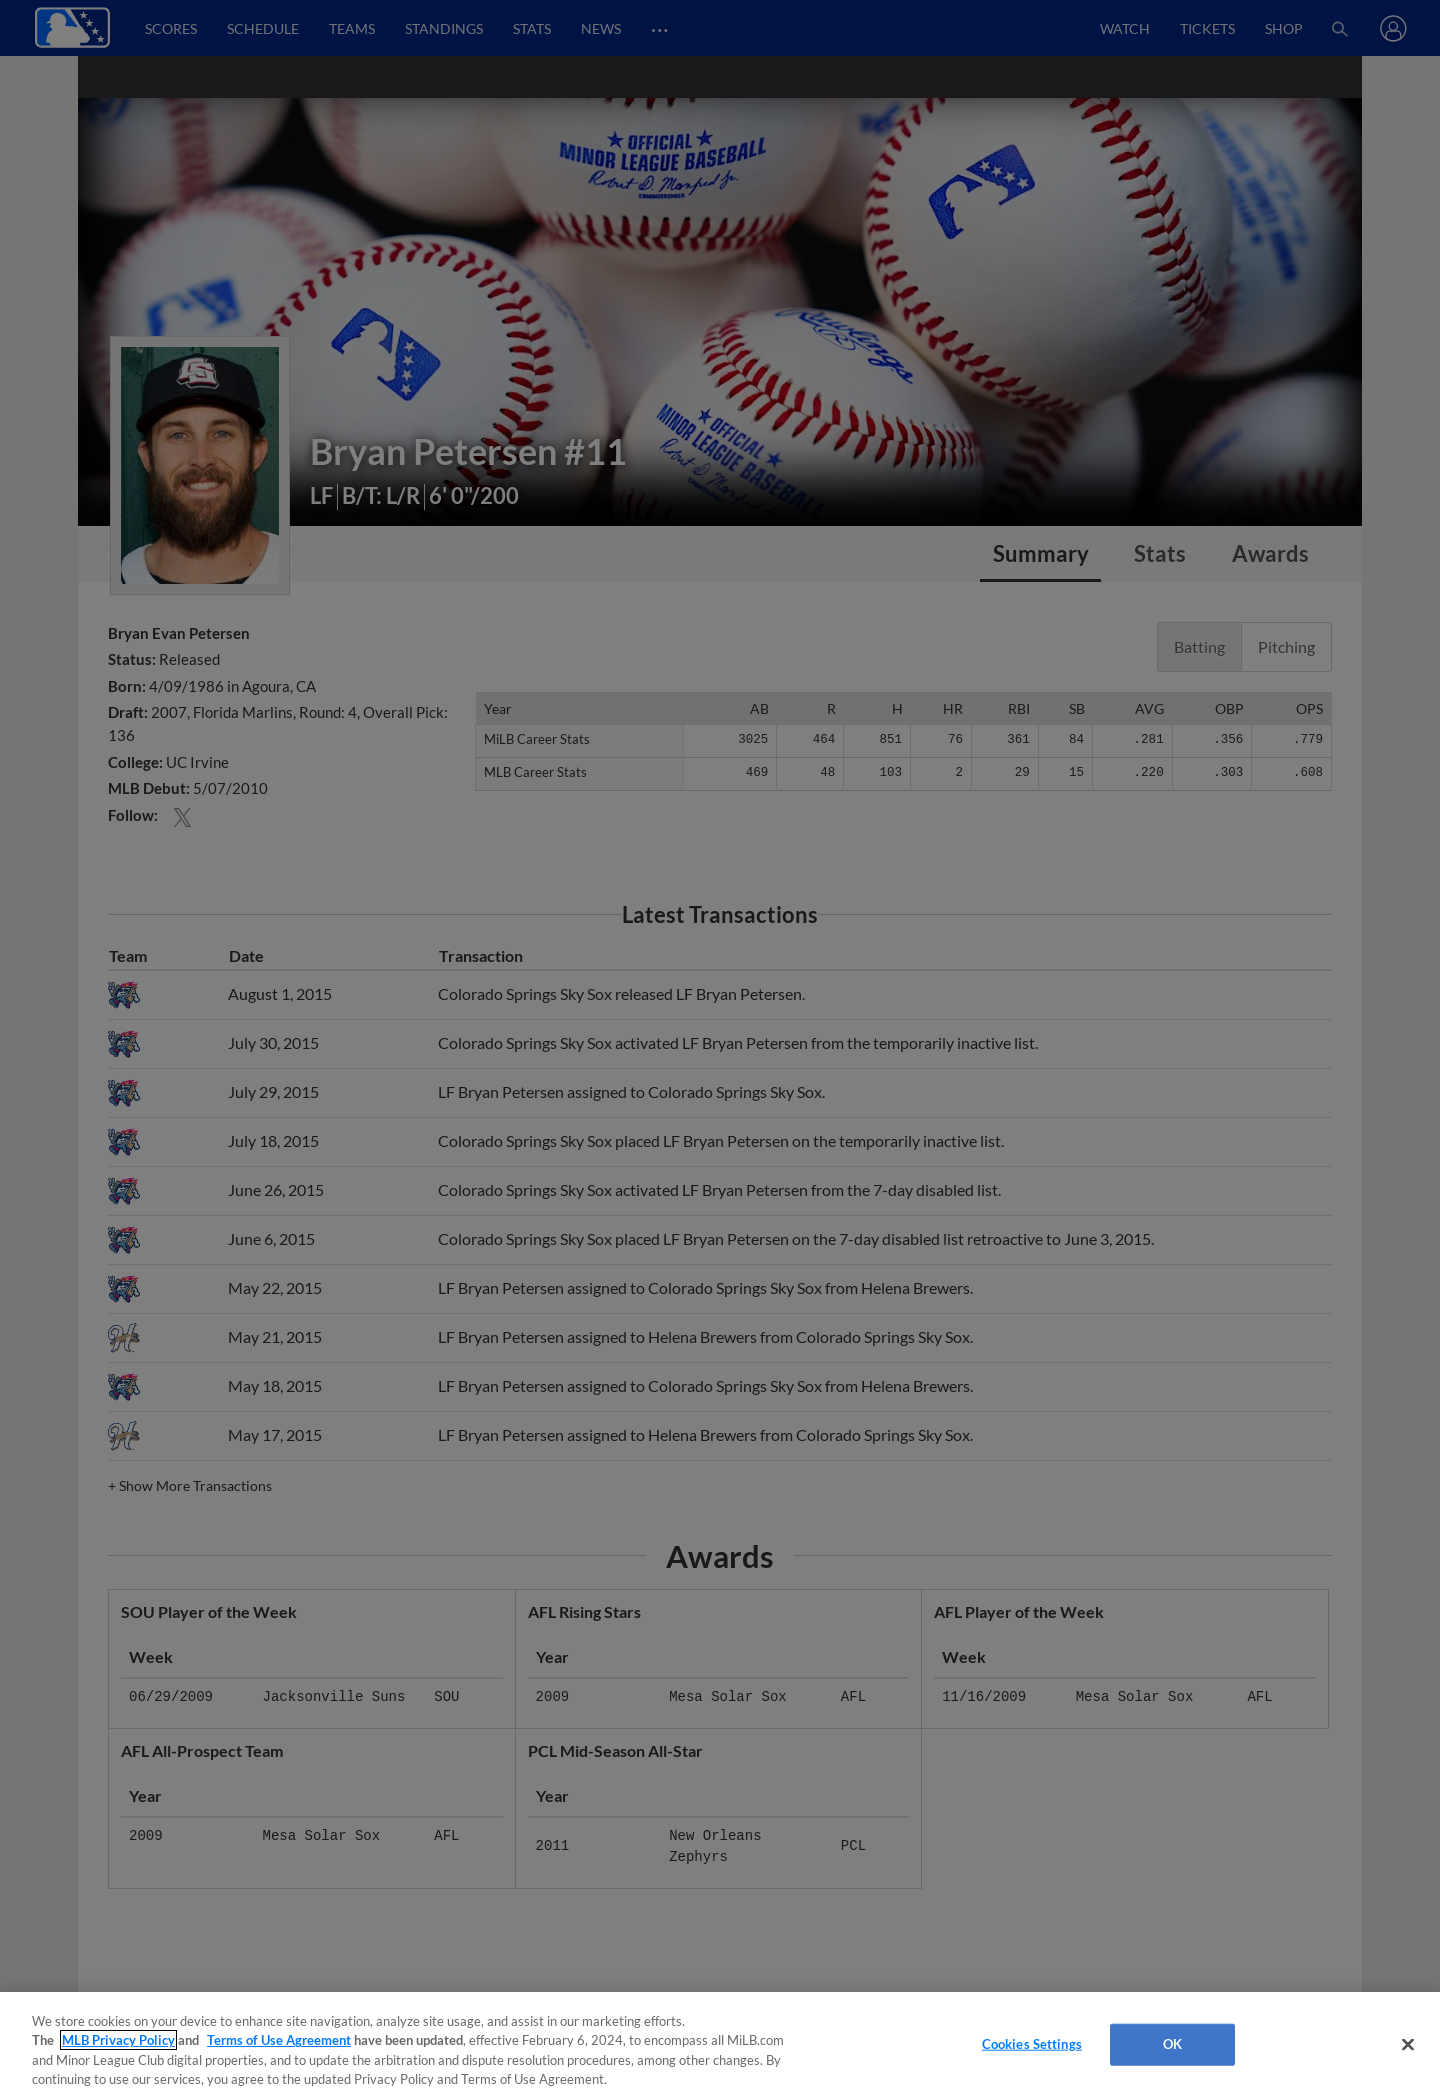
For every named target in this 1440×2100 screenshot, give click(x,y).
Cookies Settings (1032, 2044)
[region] (720, 2046)
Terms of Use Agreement (279, 2040)
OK (1172, 2044)
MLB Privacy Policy (118, 2040)
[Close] (1408, 2044)
